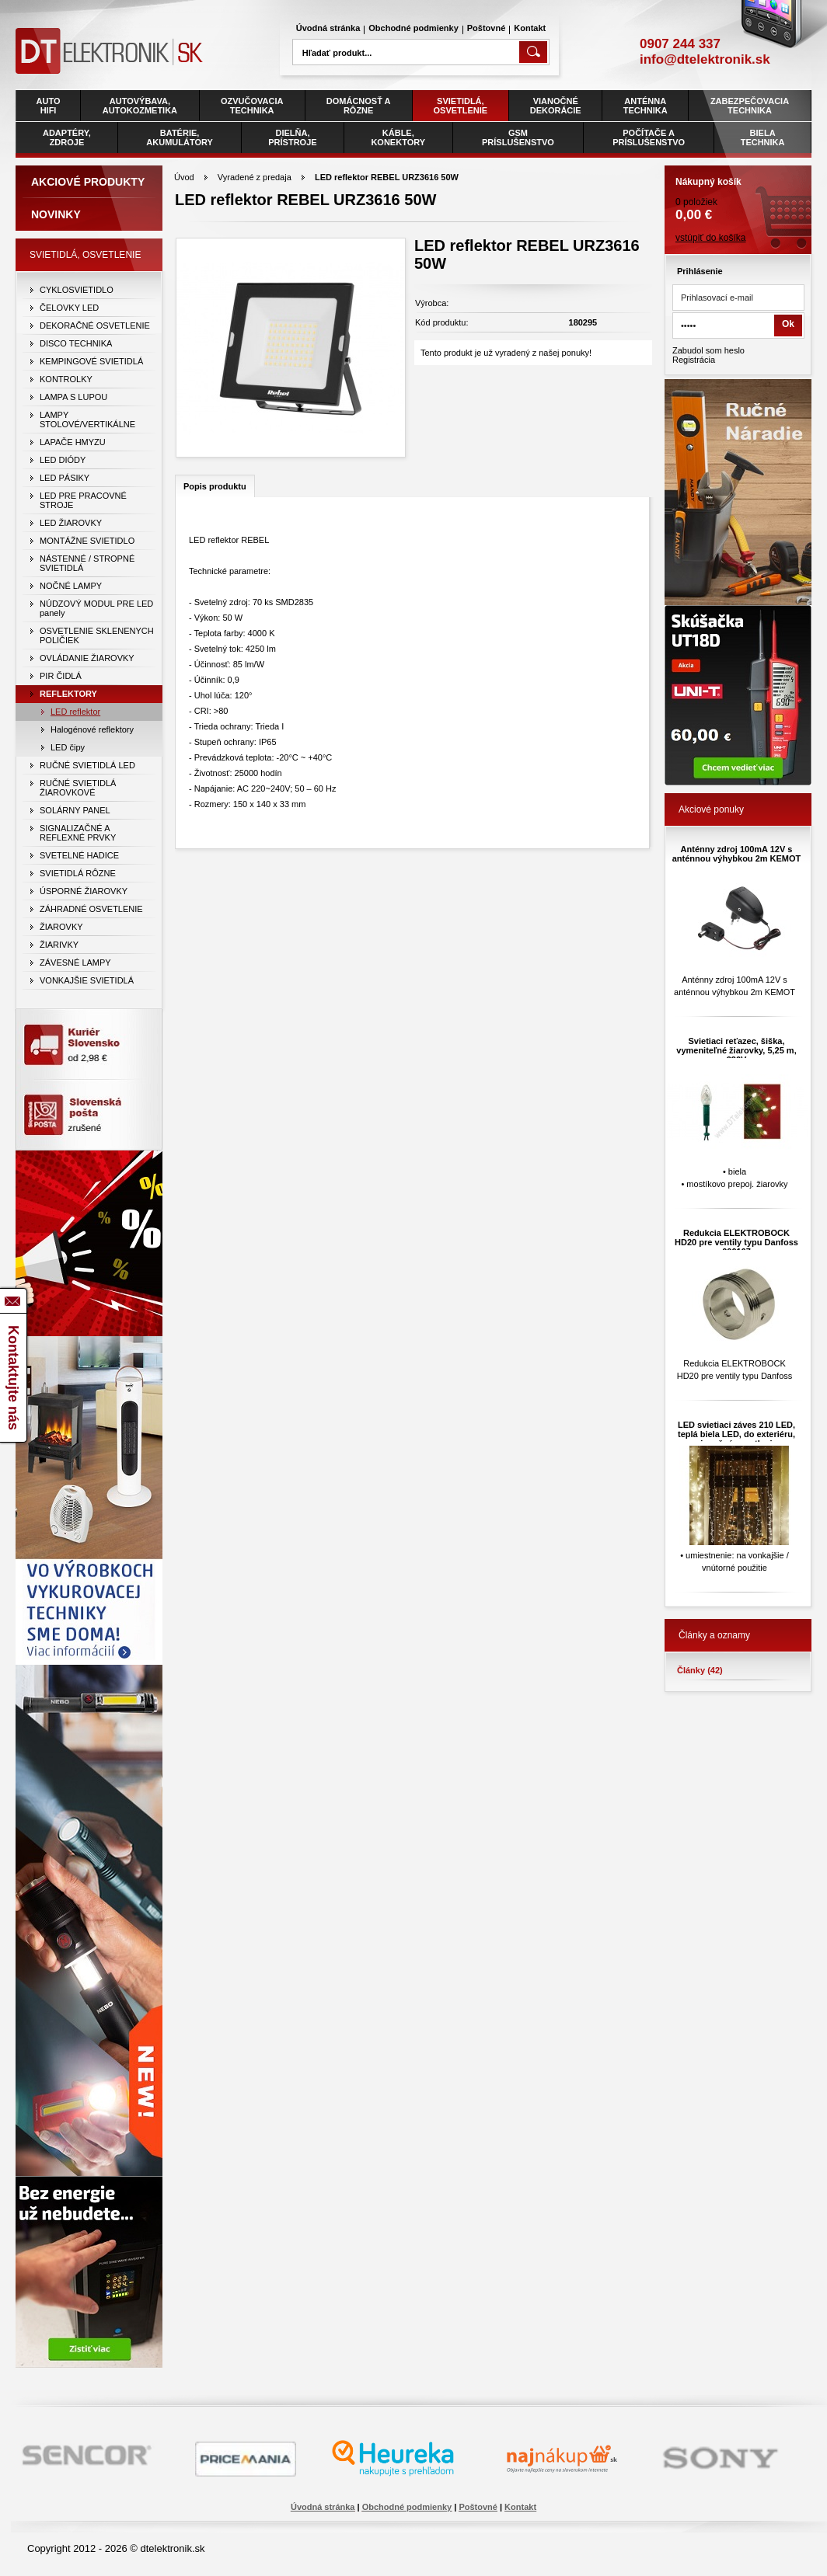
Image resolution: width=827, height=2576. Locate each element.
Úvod (184, 177)
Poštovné (486, 28)
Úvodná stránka (328, 28)
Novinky (56, 214)
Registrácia (693, 359)
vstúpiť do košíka (710, 237)
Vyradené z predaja (254, 177)
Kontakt (530, 28)
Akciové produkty (88, 182)
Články (700, 1670)
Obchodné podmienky (413, 28)
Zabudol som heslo (708, 350)
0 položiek (738, 194)
